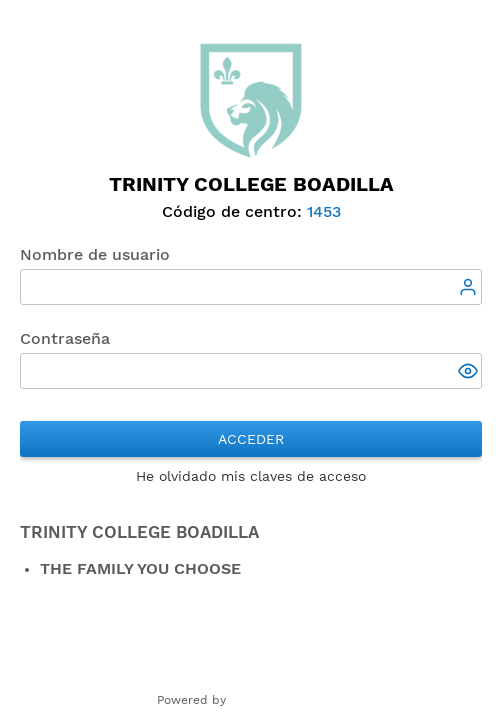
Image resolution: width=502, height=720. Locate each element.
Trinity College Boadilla (251, 184)
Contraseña (65, 338)
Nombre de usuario (95, 254)
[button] (470, 373)
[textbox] (251, 287)
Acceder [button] (251, 439)
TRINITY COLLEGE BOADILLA (139, 532)
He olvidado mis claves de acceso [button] (251, 476)
